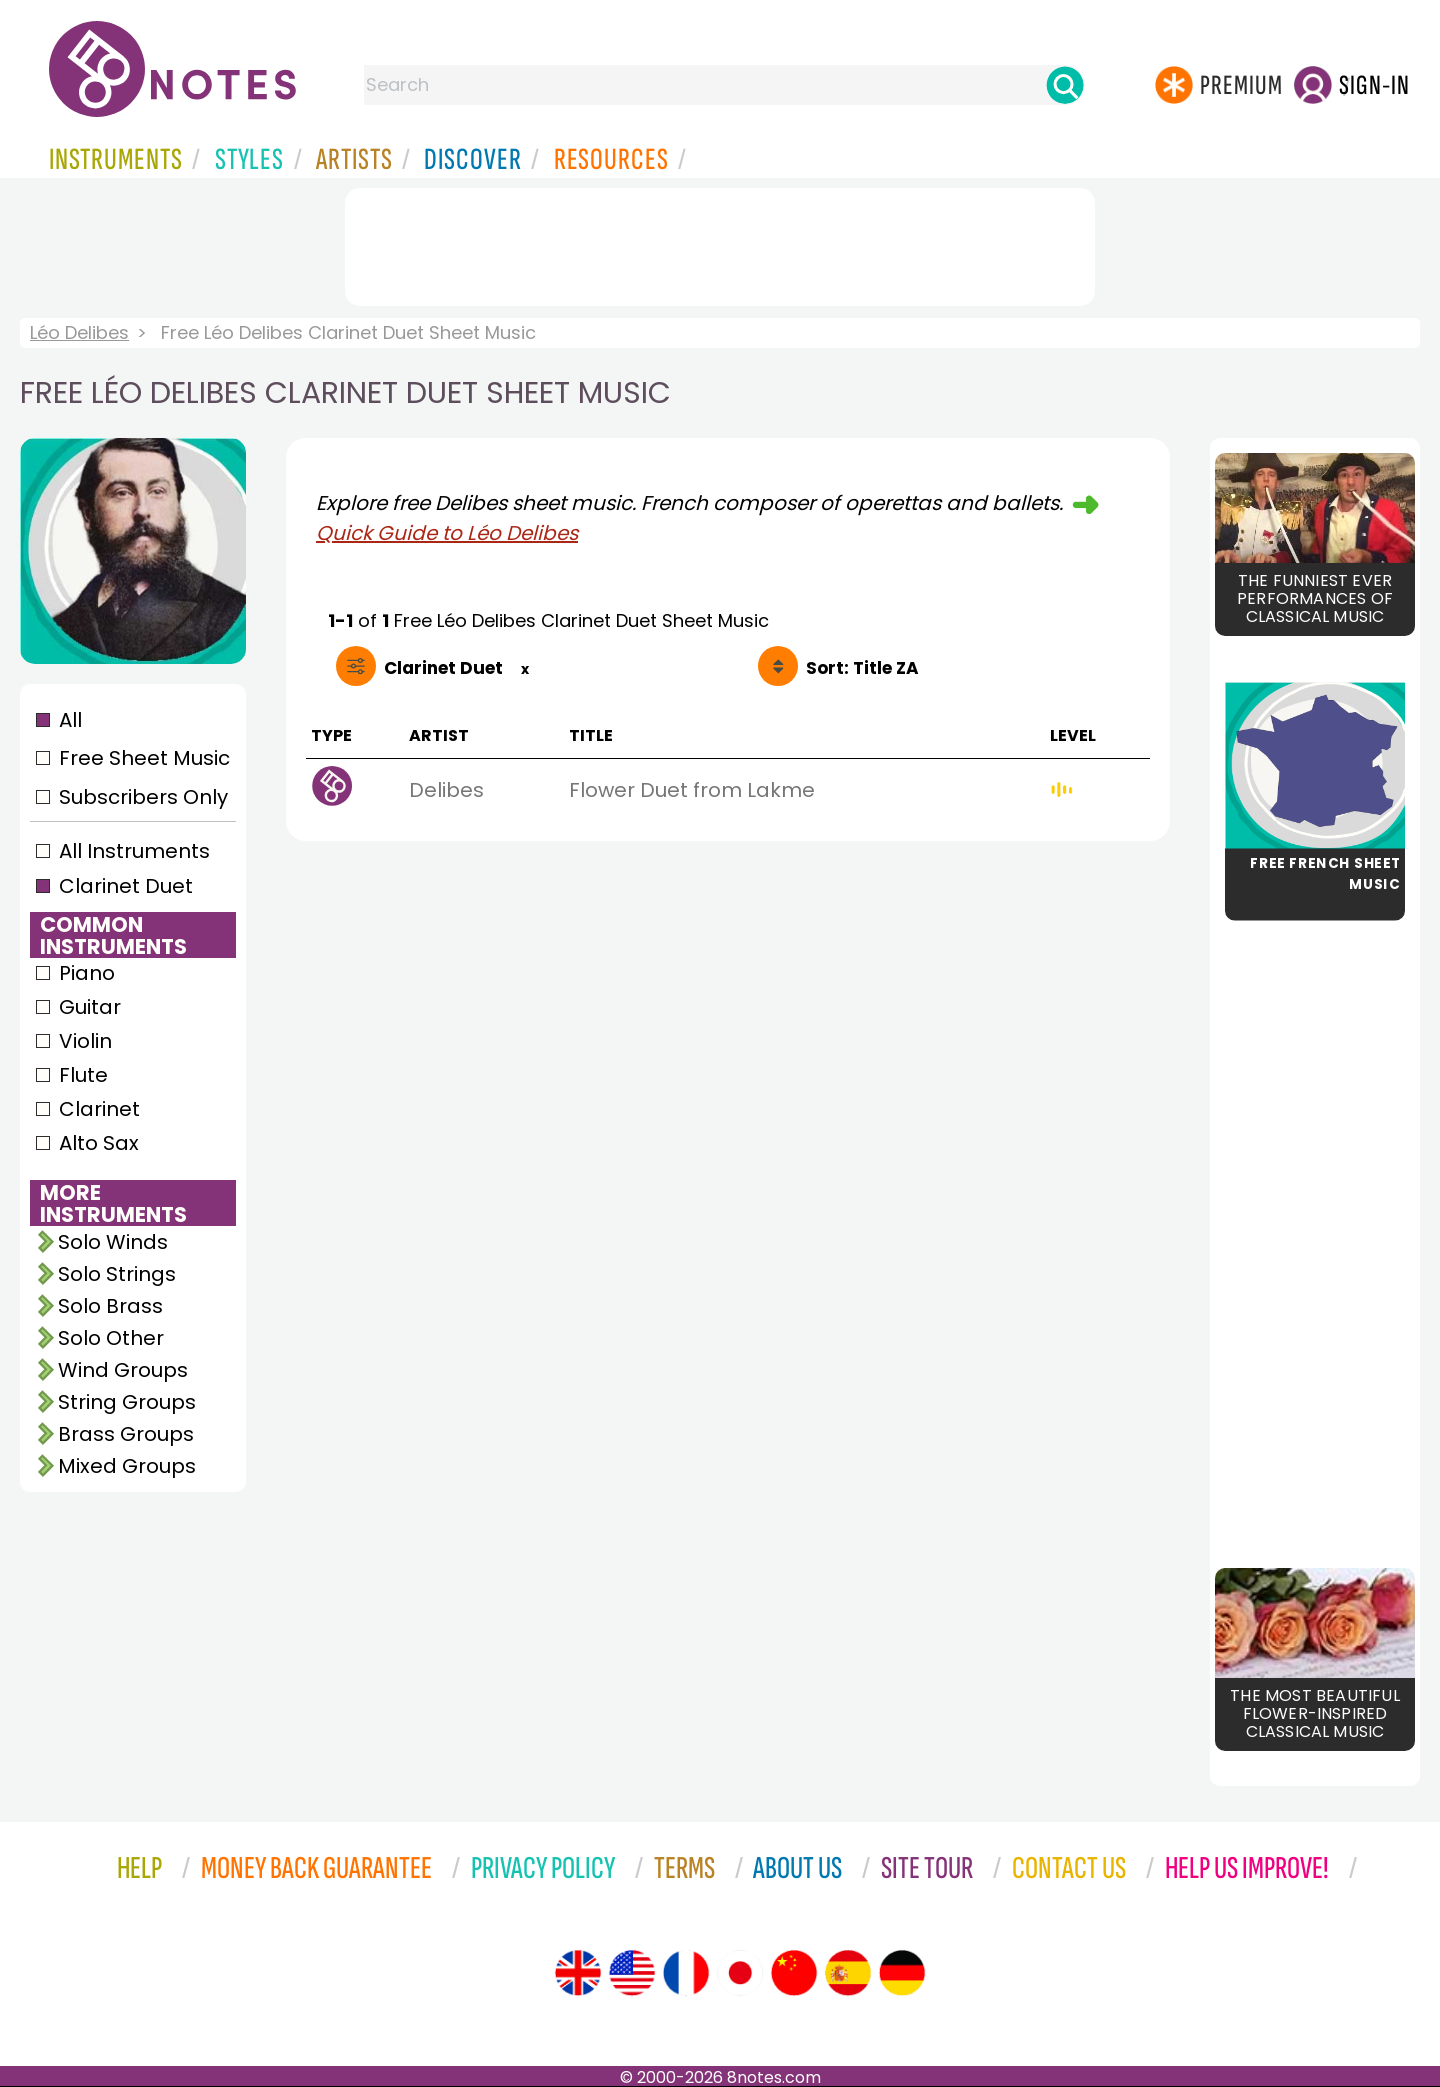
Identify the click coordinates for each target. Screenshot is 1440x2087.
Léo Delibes (79, 332)
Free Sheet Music (144, 758)
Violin (85, 1041)
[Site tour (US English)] (632, 1973)
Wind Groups (123, 1370)
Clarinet (99, 1109)
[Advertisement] (720, 243)
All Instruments (134, 851)
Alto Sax (99, 1143)
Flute (83, 1075)
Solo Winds (113, 1242)
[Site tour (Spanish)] (848, 1973)
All (70, 720)
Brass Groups (126, 1434)
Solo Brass (110, 1306)
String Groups (127, 1402)
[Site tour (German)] (902, 1973)
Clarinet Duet (126, 886)
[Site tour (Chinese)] (794, 1973)
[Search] (1065, 85)
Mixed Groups (127, 1466)
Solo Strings (117, 1274)
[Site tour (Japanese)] (740, 1973)
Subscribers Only (143, 797)
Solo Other (111, 1338)
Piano (87, 973)
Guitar (90, 1007)
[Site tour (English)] (578, 1973)
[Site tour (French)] (686, 1973)
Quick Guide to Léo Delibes (447, 533)
